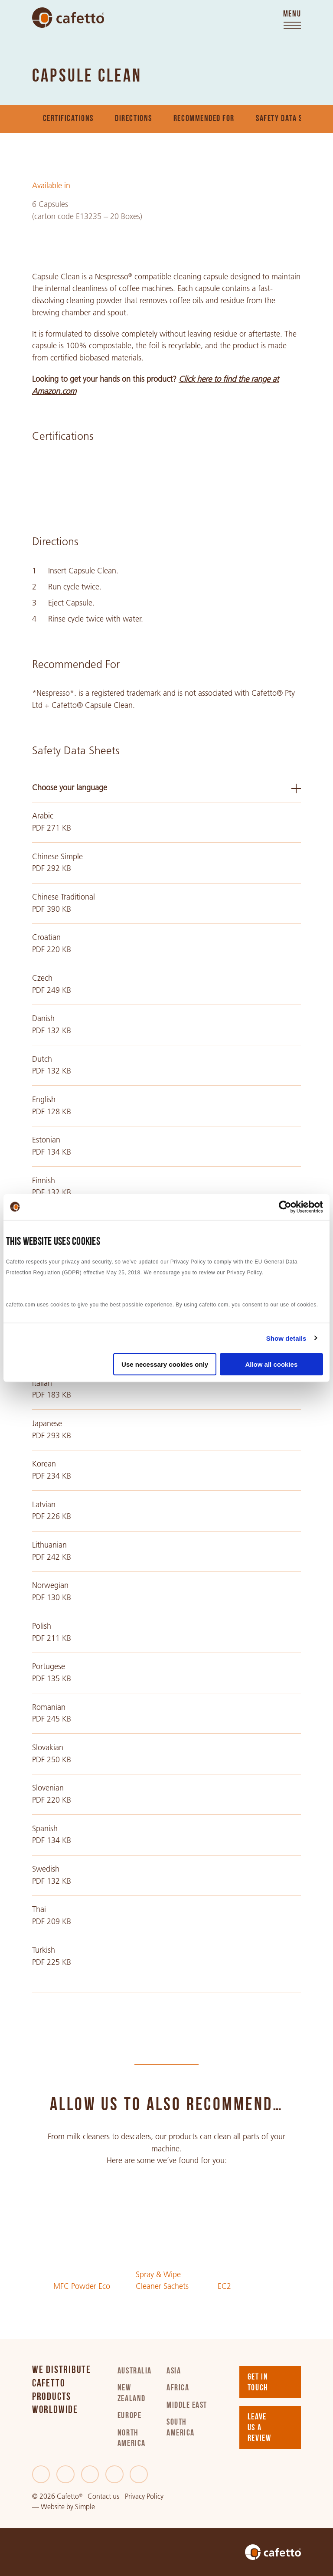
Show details (286, 1338)
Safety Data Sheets (289, 119)
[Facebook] (41, 2474)
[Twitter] (65, 2474)
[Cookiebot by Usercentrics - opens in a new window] (285, 1206)
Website (53, 2507)
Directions (133, 119)
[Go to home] (68, 17)
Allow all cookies (271, 1364)
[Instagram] (114, 2474)
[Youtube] (139, 2474)
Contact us (103, 2496)
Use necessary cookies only (164, 1364)
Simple (85, 2507)
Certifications (68, 119)
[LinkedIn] (90, 2474)
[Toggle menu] (292, 20)
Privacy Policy (144, 2496)
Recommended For (204, 119)
